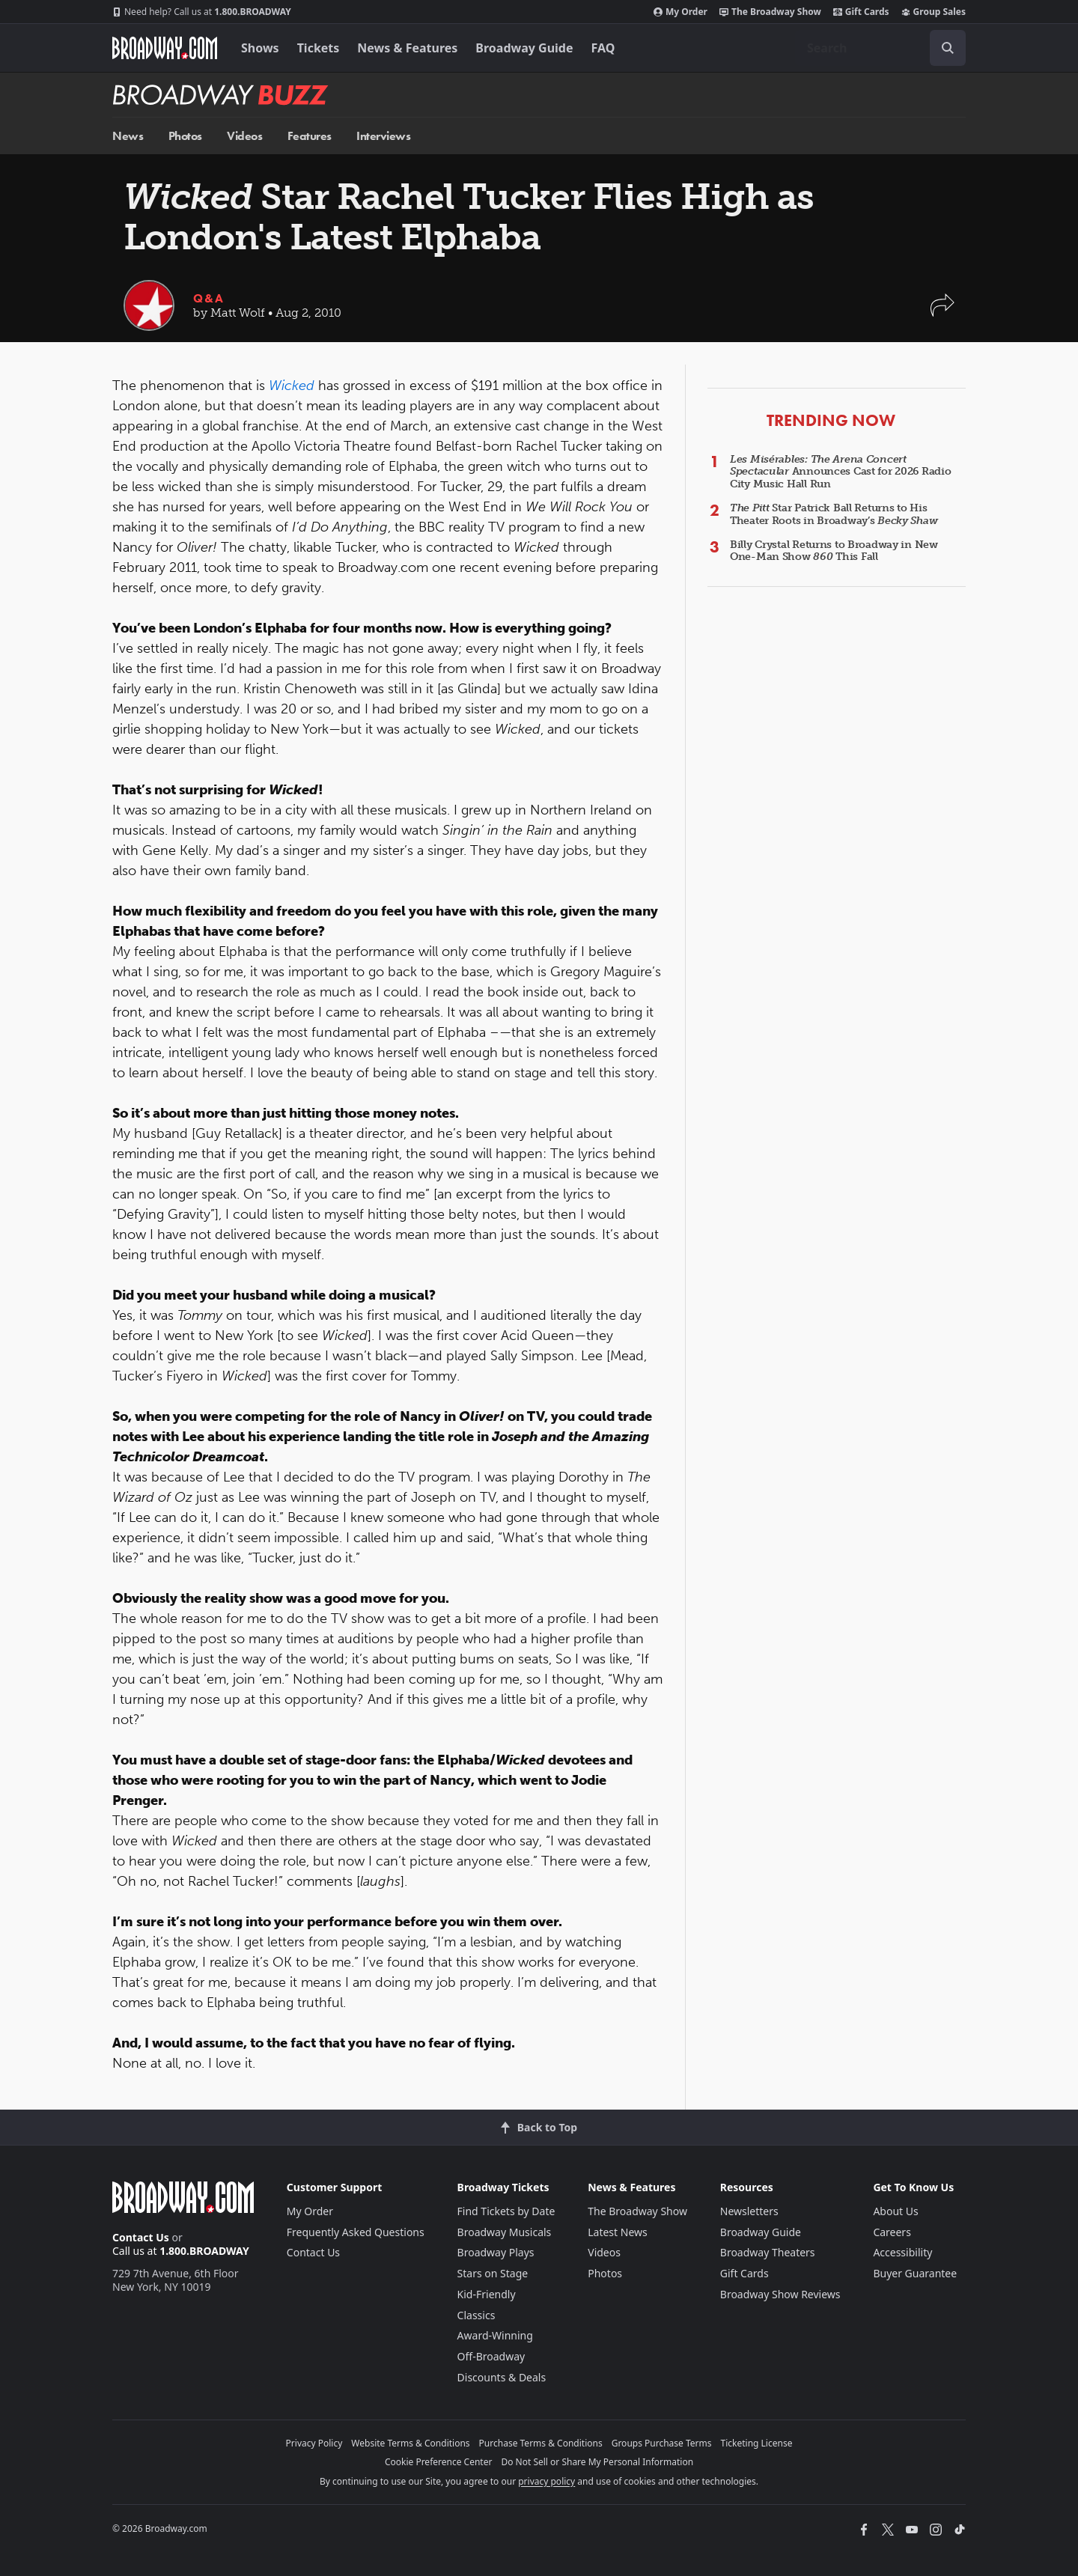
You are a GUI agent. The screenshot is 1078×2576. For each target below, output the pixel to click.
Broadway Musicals (504, 2232)
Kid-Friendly (486, 2294)
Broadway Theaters (767, 2252)
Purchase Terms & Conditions (541, 2443)
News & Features (407, 48)
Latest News (618, 2232)
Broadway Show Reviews (780, 2294)
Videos (244, 136)
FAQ (603, 48)
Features (309, 136)
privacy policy (546, 2481)
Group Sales (933, 12)
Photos (185, 136)
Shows (260, 48)
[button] (942, 312)
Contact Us (140, 2237)
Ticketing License (757, 2443)
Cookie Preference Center (439, 2461)
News (127, 136)
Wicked (291, 385)
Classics (476, 2315)
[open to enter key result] (948, 48)
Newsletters (749, 2211)
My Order (680, 12)
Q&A (209, 298)
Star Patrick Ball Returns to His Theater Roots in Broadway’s (833, 514)
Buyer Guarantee (915, 2273)
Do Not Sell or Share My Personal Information (597, 2461)
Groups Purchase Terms (662, 2443)
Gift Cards (861, 12)
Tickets (318, 48)
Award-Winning (495, 2335)
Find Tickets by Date (506, 2211)
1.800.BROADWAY (201, 12)
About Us (895, 2211)
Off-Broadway (491, 2356)
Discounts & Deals (501, 2377)
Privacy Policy (314, 2443)
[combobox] (880, 48)
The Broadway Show (770, 12)
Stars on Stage (493, 2273)
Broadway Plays (496, 2252)
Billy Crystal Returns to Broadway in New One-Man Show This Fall (834, 551)
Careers (891, 2232)
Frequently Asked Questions (355, 2232)
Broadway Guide (524, 48)
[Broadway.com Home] (164, 48)
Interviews (383, 136)
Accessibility (902, 2252)
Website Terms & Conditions (410, 2443)
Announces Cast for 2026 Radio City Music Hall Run (840, 472)
